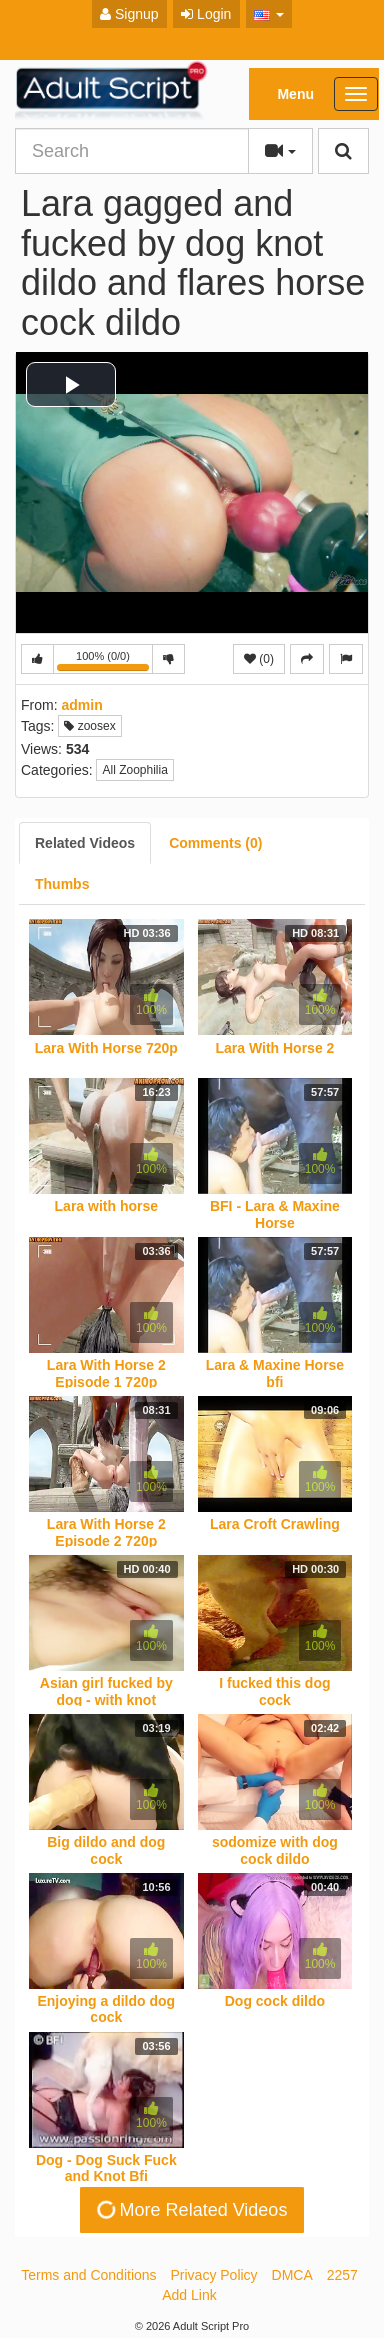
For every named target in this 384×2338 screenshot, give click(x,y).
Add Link (189, 2295)
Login (206, 14)
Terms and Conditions (88, 2275)
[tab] (85, 843)
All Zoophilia (134, 770)
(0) (259, 659)
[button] (269, 14)
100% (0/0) (105, 662)
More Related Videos (190, 2210)
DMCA (292, 2275)
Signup (129, 14)
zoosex (89, 726)
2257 (342, 2275)
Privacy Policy (213, 2275)
